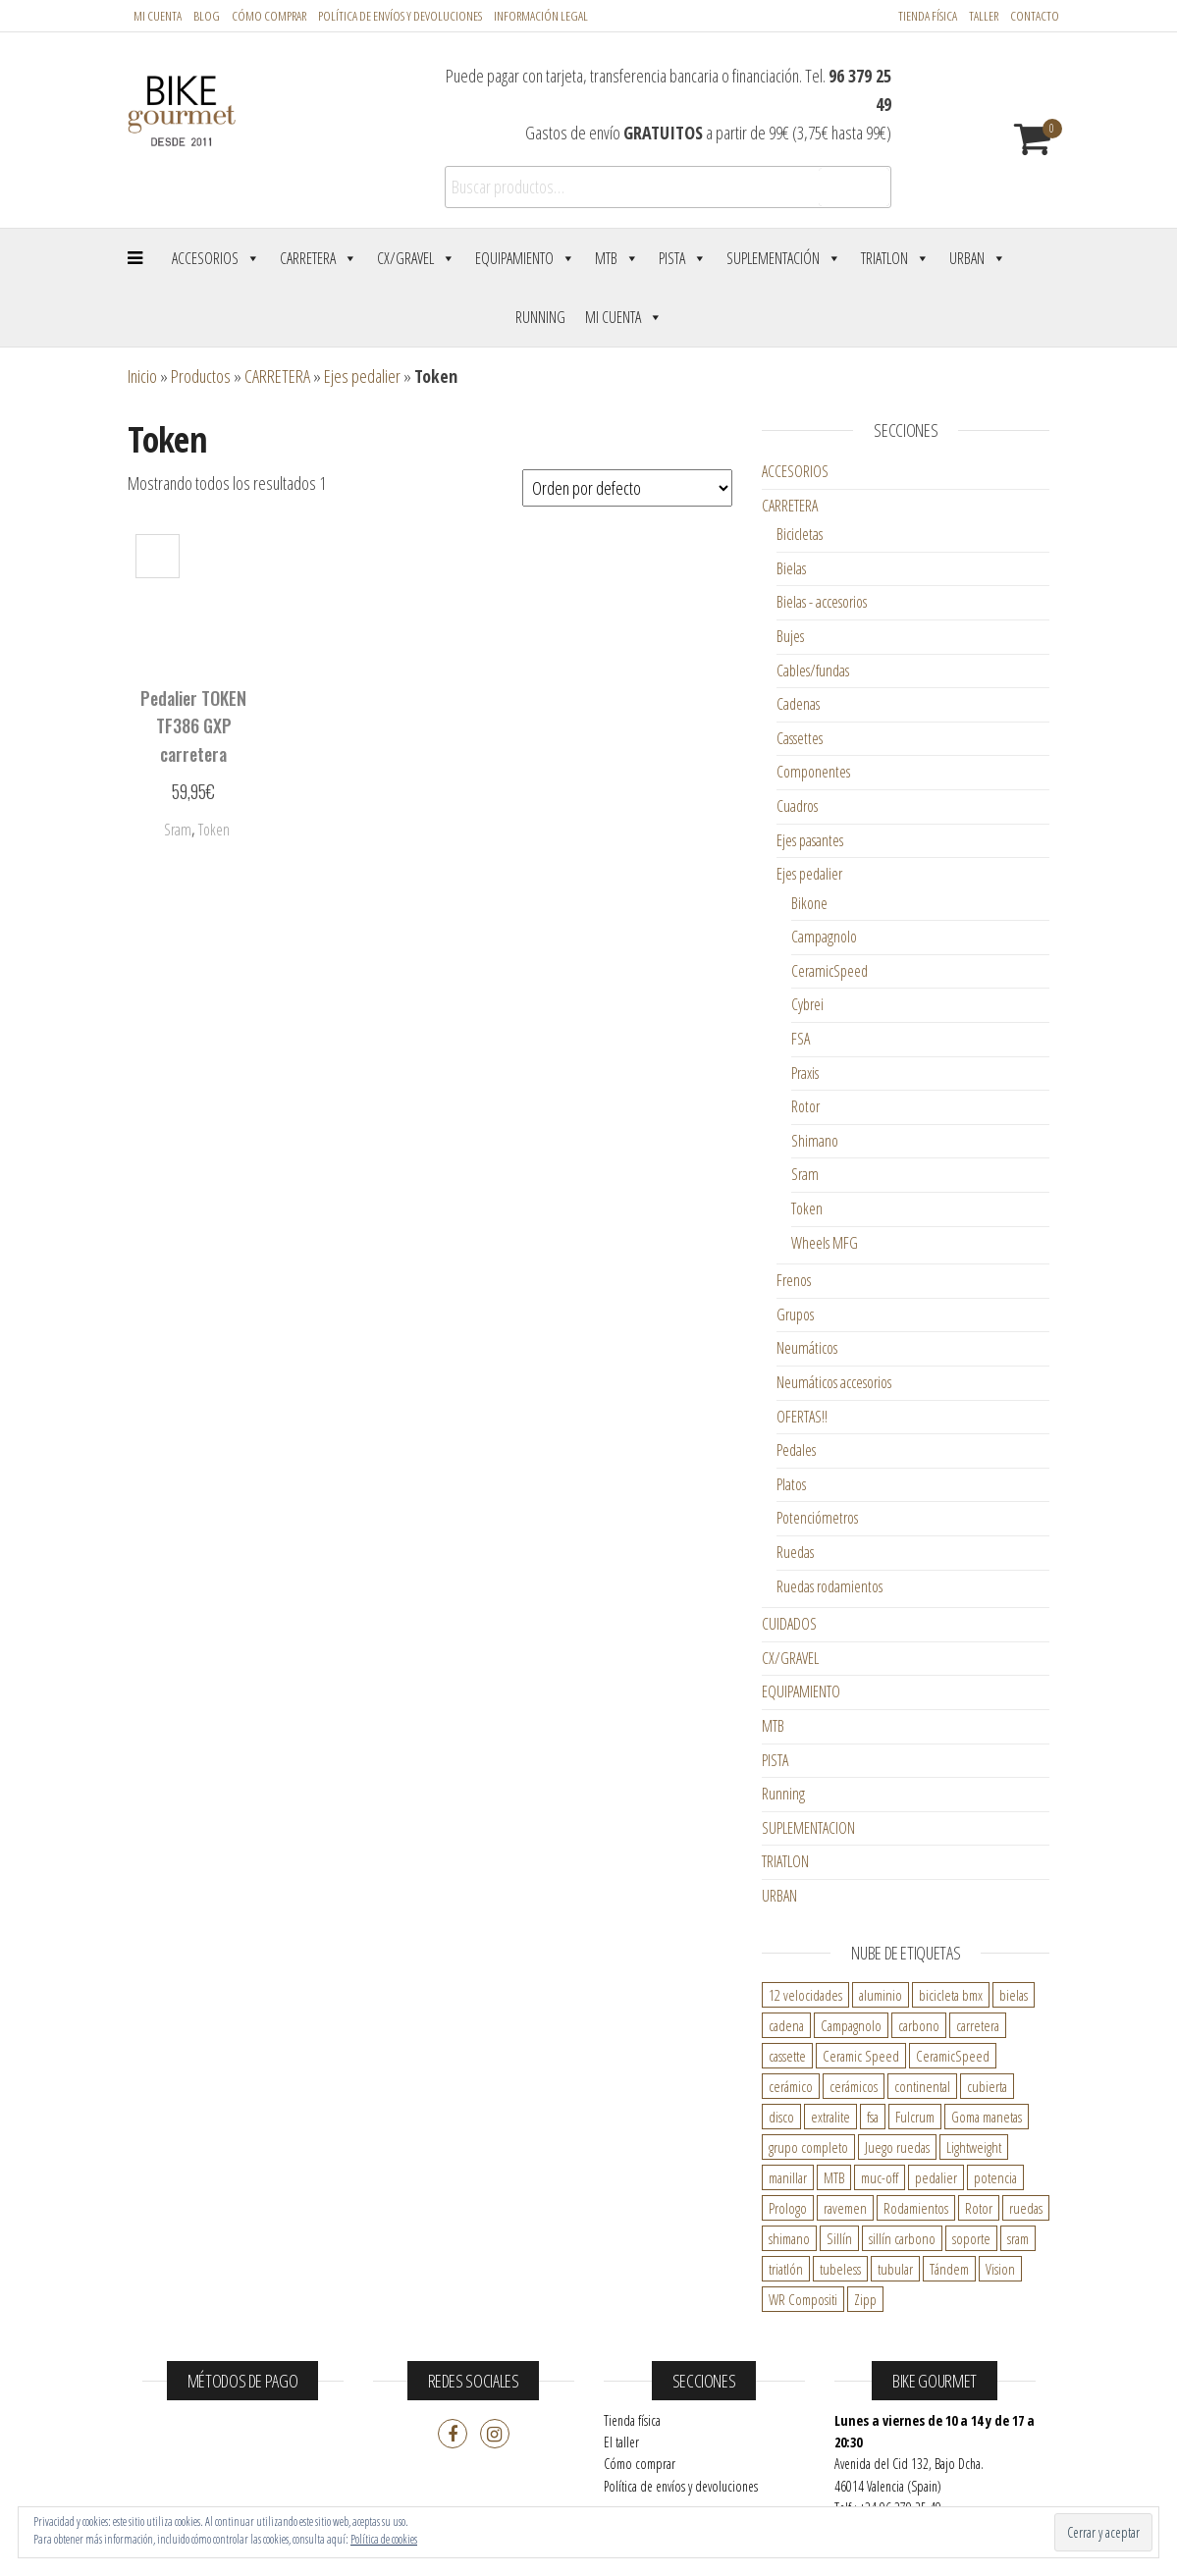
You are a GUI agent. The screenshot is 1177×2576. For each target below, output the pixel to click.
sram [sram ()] (1018, 2238)
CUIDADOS (789, 1624)
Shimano (814, 1141)
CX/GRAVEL (790, 1658)
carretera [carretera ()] (977, 2025)
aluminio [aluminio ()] (880, 1995)
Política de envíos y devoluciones (681, 2486)
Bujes (790, 636)
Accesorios (216, 258)
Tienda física (927, 16)
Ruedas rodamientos (829, 1586)
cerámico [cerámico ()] (791, 2086)
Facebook (452, 2433)
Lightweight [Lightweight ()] (973, 2147)
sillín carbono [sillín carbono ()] (902, 2238)
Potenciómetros (817, 1518)
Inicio (142, 376)
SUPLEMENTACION (808, 1828)
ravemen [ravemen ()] (845, 2208)
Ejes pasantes (809, 840)
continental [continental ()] (922, 2086)
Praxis (805, 1073)
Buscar (854, 187)
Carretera (318, 258)
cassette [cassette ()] (787, 2056)
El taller (621, 2442)
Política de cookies (383, 2539)
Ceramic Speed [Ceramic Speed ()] (861, 2056)
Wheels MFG (824, 1243)
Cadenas (798, 704)
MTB (617, 258)
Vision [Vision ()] (1000, 2269)
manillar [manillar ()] (788, 2177)
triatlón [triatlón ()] (786, 2269)
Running (540, 317)
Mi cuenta (158, 16)
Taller (983, 16)
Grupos (795, 1314)
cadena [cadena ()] (786, 2025)
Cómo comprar (269, 16)
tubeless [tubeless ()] (840, 2269)
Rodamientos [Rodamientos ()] (915, 2208)
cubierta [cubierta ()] (987, 2086)
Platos (791, 1484)
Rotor (805, 1106)
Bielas (791, 568)
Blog (206, 16)
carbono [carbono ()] (918, 2025)
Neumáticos (806, 1348)
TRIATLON (785, 1861)
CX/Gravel (416, 258)
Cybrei (807, 1004)
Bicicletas (799, 534)
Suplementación (783, 258)
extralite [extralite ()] (830, 2116)
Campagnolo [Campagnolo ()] (851, 2025)
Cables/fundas (812, 670)
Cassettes (799, 738)
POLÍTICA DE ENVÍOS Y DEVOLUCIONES (400, 16)
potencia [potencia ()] (995, 2177)
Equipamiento (525, 258)
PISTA (775, 1760)
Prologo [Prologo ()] (788, 2208)
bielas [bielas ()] (1013, 1995)
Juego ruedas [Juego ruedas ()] (897, 2147)
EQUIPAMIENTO (801, 1691)
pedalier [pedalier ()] (936, 2177)
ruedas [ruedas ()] (1026, 2208)
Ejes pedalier (362, 376)
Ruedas (795, 1552)
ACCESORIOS (795, 471)
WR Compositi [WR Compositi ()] (803, 2299)
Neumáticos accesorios (833, 1382)
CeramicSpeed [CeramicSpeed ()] (953, 2056)
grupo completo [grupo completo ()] (808, 2147)
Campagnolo (824, 936)
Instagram (494, 2433)
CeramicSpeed (829, 971)
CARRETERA (277, 376)
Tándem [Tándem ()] (949, 2269)
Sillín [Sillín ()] (839, 2238)
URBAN (779, 1895)
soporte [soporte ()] (971, 2238)
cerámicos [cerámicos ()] (853, 2086)
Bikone (809, 903)
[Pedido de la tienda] (627, 488)
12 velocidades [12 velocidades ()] (805, 1995)
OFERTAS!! (802, 1416)
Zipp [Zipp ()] (865, 2299)
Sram (805, 1174)
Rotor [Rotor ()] (978, 2208)
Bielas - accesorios (821, 602)
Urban (977, 258)
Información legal (541, 16)
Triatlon (895, 258)
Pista (683, 258)
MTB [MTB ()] (834, 2177)
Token (807, 1208)
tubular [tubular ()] (895, 2269)
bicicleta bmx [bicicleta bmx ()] (951, 1995)
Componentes (813, 771)
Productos (201, 376)
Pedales (796, 1450)
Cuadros (797, 806)
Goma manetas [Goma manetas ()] (986, 2116)
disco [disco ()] (781, 2116)
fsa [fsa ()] (873, 2116)
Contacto (1034, 16)
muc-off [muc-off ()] (879, 2177)
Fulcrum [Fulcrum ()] (915, 2116)
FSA (800, 1038)
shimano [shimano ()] (789, 2238)
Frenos (793, 1280)
